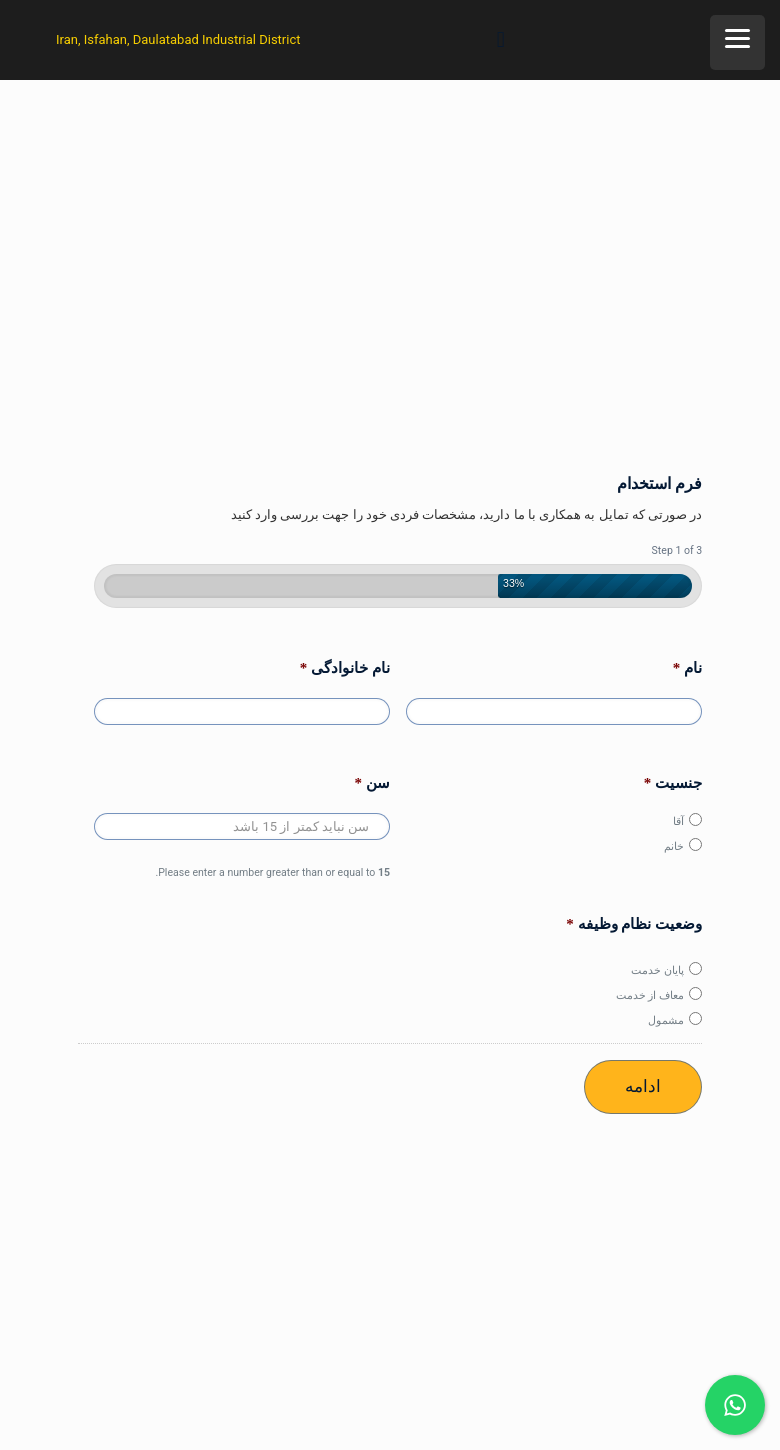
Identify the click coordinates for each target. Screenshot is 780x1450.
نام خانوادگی (345, 668)
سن (373, 783)
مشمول (666, 1020)
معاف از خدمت (650, 995)
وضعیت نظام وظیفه (634, 924)
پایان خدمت (657, 970)
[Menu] (737, 42)
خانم (674, 846)
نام (688, 668)
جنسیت (673, 783)
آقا (678, 821)
